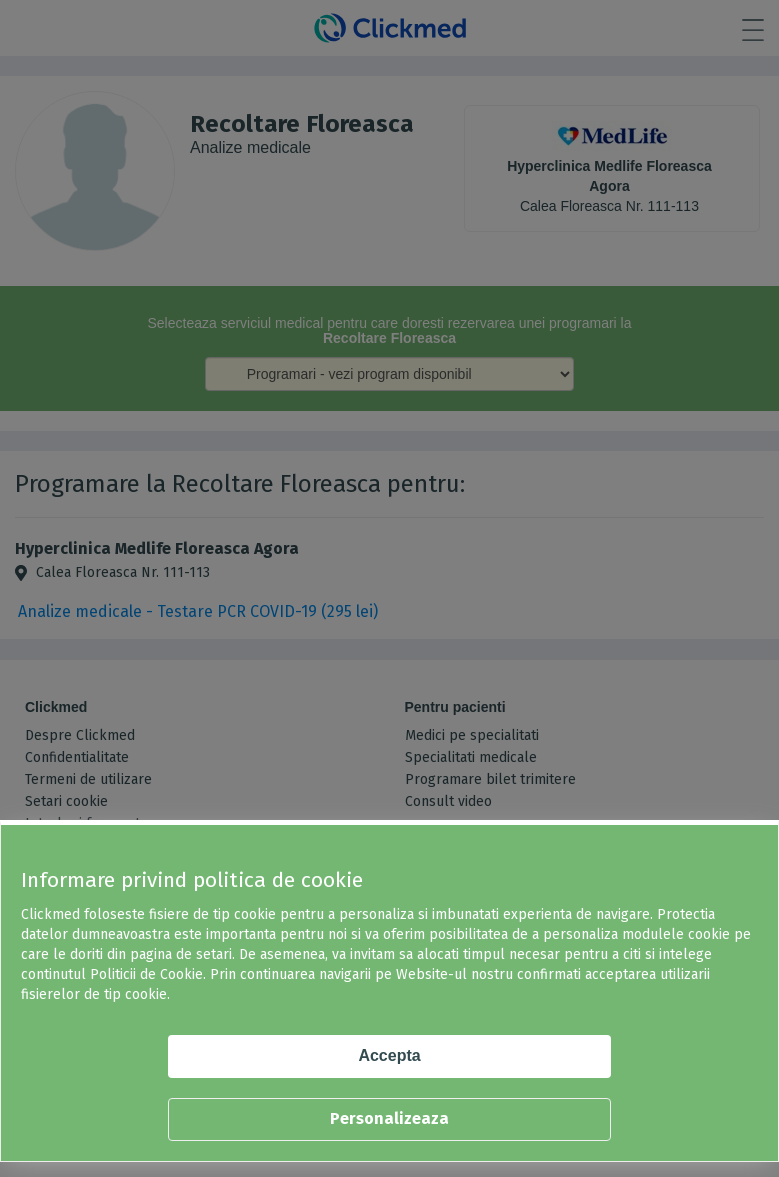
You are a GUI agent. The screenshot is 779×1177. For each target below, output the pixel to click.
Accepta (389, 1055)
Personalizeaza (389, 1118)
